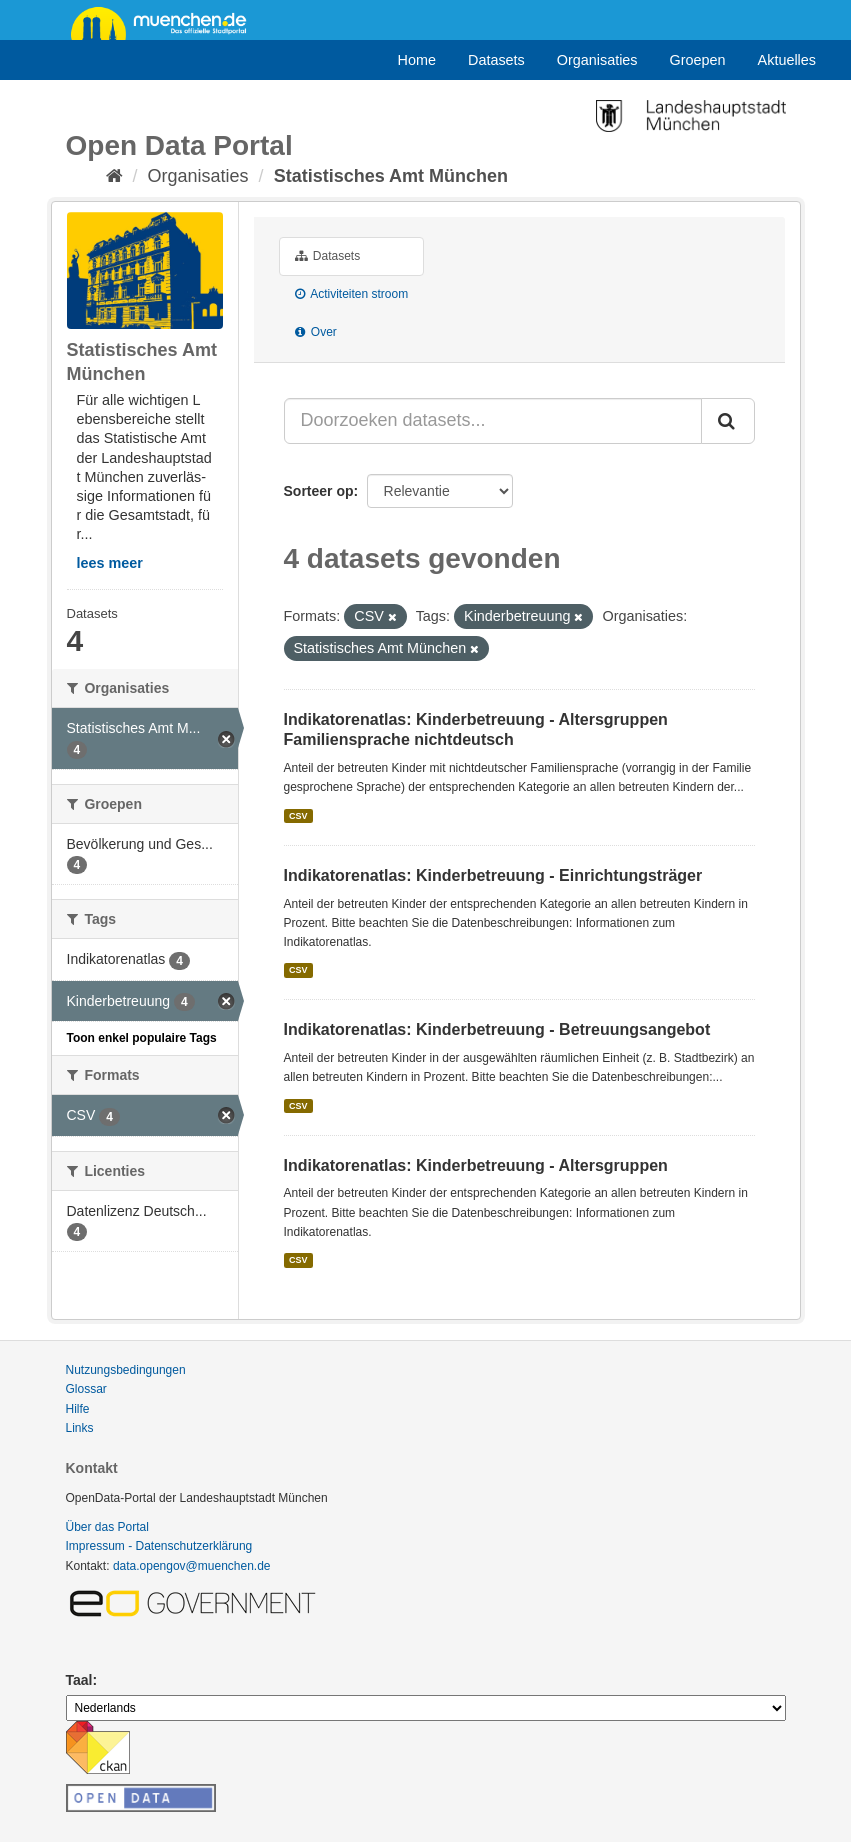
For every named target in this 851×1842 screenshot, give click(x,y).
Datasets (496, 60)
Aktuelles (787, 60)
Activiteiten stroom (352, 294)
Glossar (86, 1389)
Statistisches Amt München (391, 176)
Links (80, 1428)
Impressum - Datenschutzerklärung (159, 1546)
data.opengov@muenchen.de (192, 1566)
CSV (298, 816)
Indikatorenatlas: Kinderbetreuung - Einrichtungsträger (493, 875)
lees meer (110, 563)
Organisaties (597, 60)
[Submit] (728, 421)
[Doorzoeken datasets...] (493, 421)
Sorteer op (319, 491)
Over (316, 332)
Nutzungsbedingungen (126, 1370)
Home (417, 60)
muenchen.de (166, 22)
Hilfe (78, 1409)
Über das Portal (107, 1527)
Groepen (698, 60)
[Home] (114, 176)
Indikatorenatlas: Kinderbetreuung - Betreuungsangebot (497, 1029)
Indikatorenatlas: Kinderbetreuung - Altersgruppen (476, 1165)
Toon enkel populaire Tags (142, 1038)
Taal (79, 1680)
